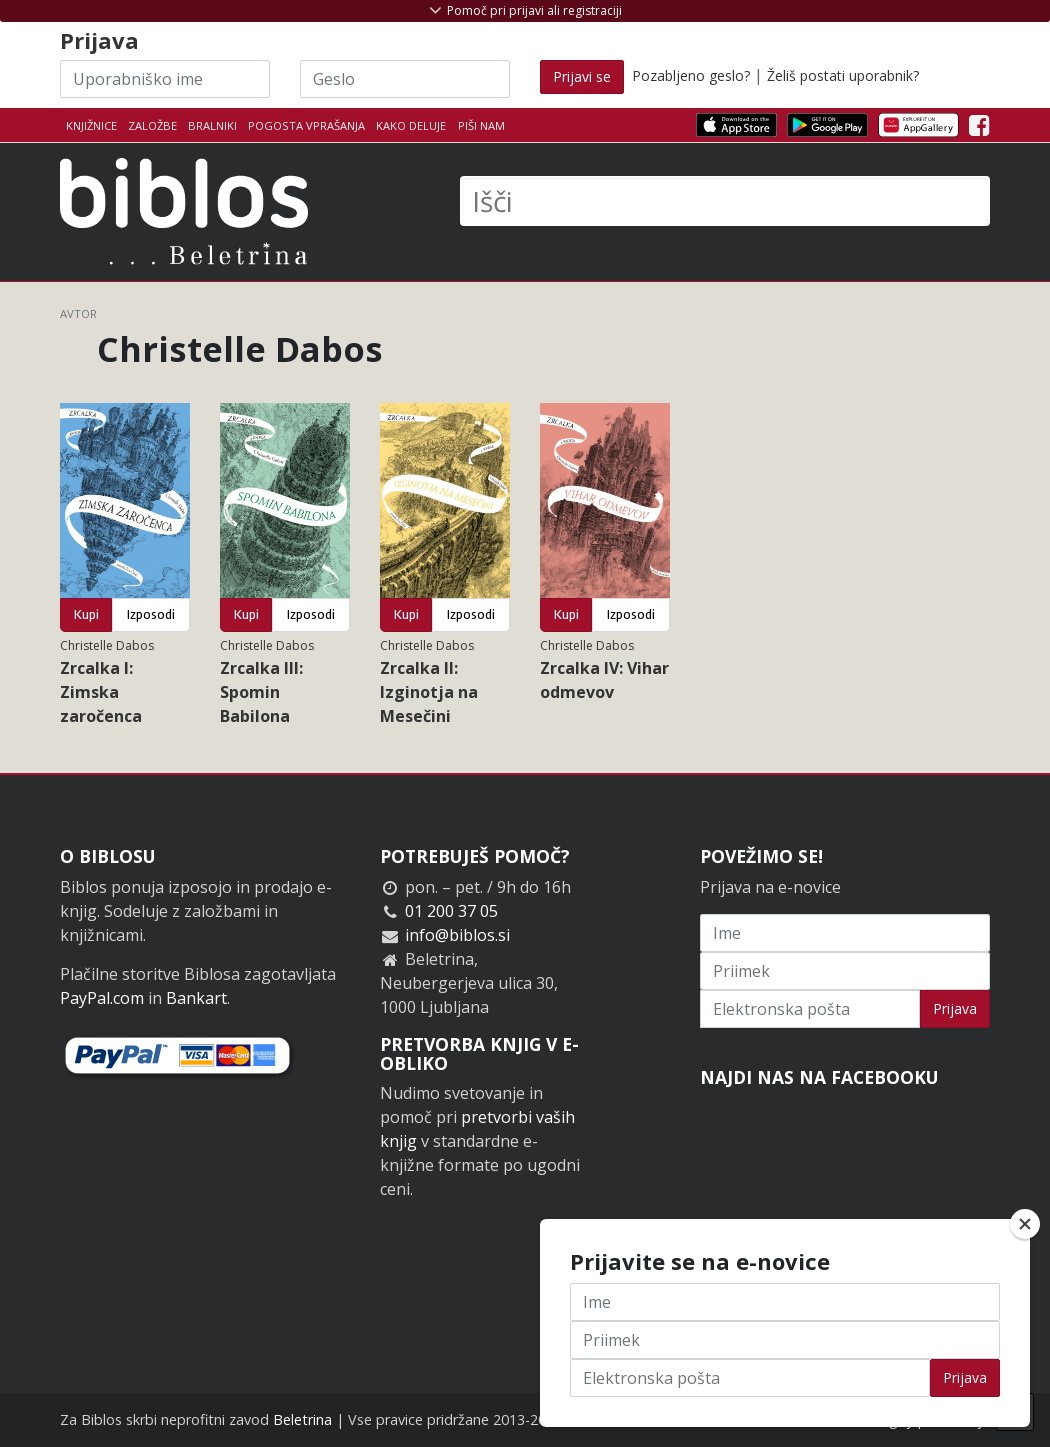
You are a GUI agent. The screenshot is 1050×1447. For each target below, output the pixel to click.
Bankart (196, 998)
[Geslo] (405, 79)
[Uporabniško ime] (165, 79)
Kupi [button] (86, 614)
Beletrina (302, 1419)
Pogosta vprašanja (306, 125)
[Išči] (725, 201)
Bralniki (212, 125)
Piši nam (481, 125)
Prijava (955, 1008)
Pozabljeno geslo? (691, 75)
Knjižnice (91, 125)
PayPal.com (102, 998)
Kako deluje (411, 125)
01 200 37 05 (451, 911)
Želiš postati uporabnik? (843, 75)
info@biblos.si (457, 935)
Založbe (152, 125)
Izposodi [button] (151, 614)
